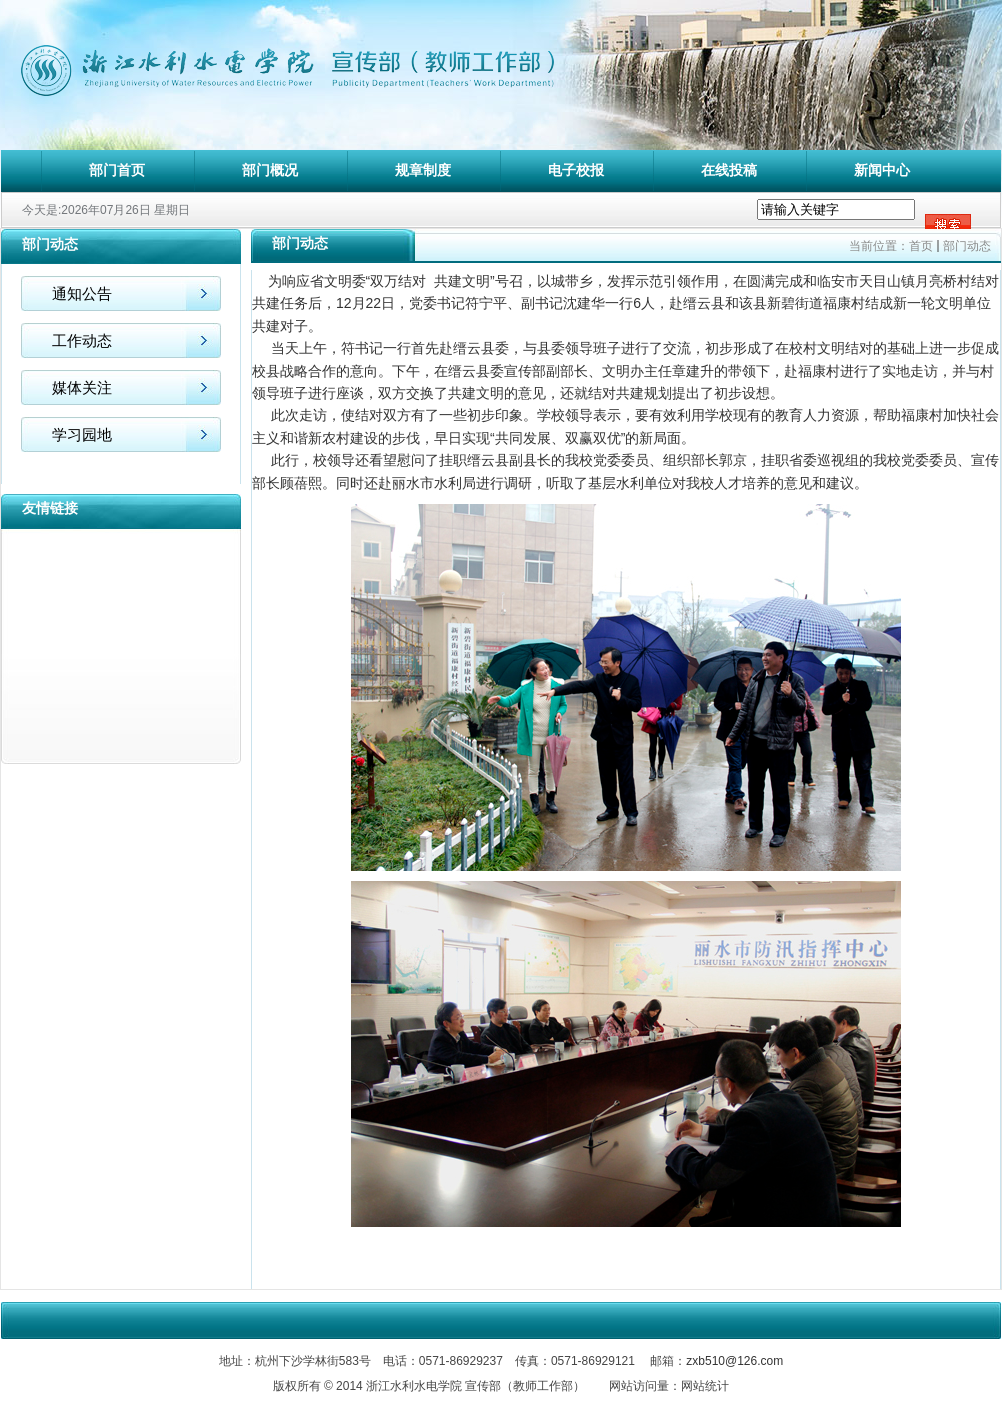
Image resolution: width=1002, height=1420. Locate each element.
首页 (921, 246)
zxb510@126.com (734, 1361)
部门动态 (967, 246)
